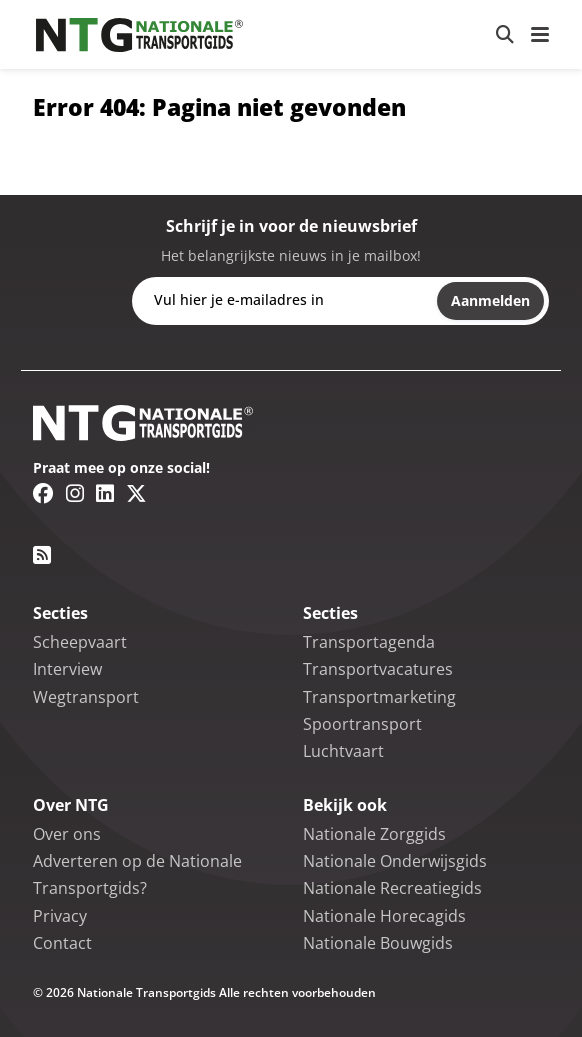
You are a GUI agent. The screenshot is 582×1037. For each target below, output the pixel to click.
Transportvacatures (378, 669)
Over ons (67, 834)
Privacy (60, 916)
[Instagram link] (75, 493)
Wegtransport (86, 697)
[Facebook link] (43, 493)
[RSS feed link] (42, 555)
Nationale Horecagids (384, 916)
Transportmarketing (379, 697)
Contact (62, 943)
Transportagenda (369, 642)
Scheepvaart (80, 642)
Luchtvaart (343, 751)
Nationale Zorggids (374, 834)
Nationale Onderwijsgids (395, 861)
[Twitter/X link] (136, 493)
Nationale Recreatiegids (392, 888)
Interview (67, 669)
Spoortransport (362, 724)
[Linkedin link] (105, 493)
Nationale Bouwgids (378, 943)
